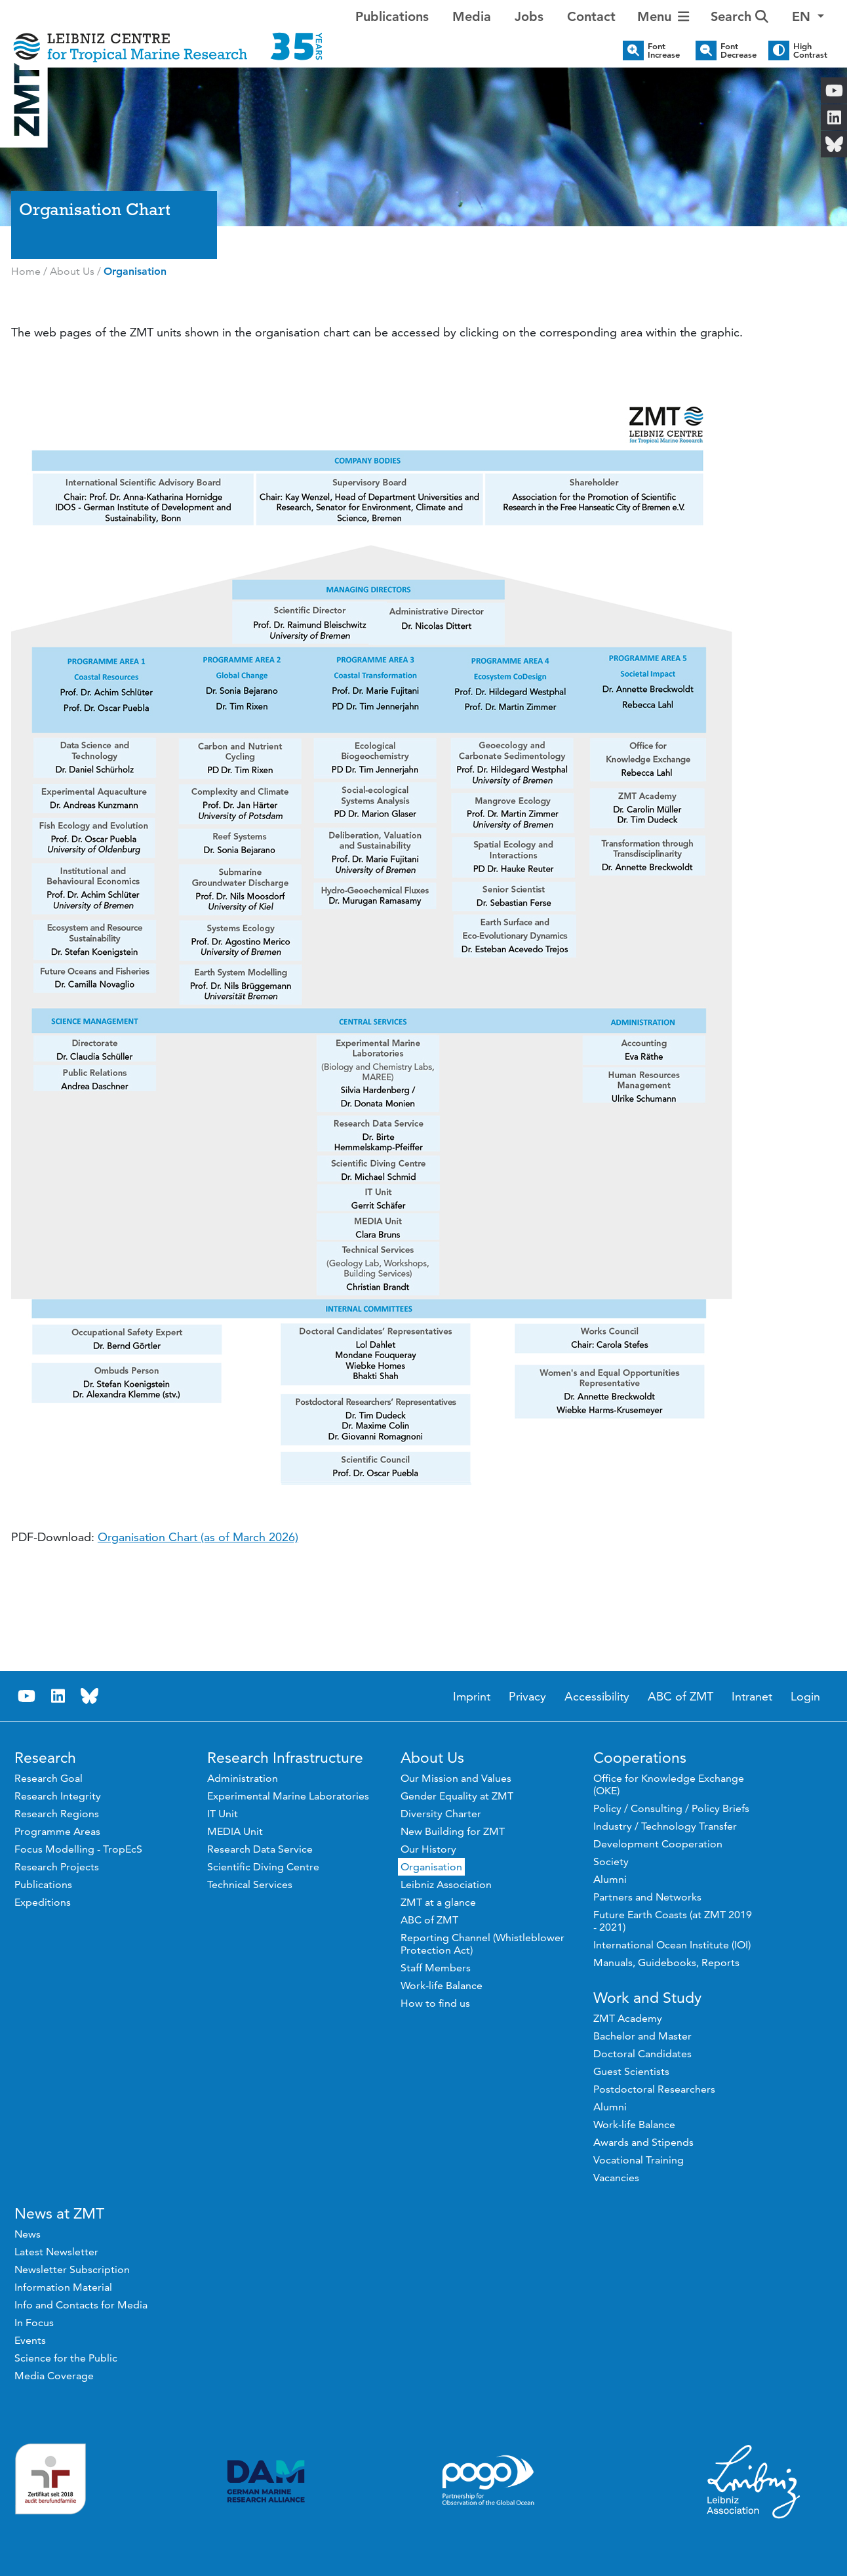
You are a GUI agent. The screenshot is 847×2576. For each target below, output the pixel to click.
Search (739, 16)
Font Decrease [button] (738, 50)
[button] (808, 16)
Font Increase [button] (664, 50)
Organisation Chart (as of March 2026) (198, 1536)
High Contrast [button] (810, 50)
